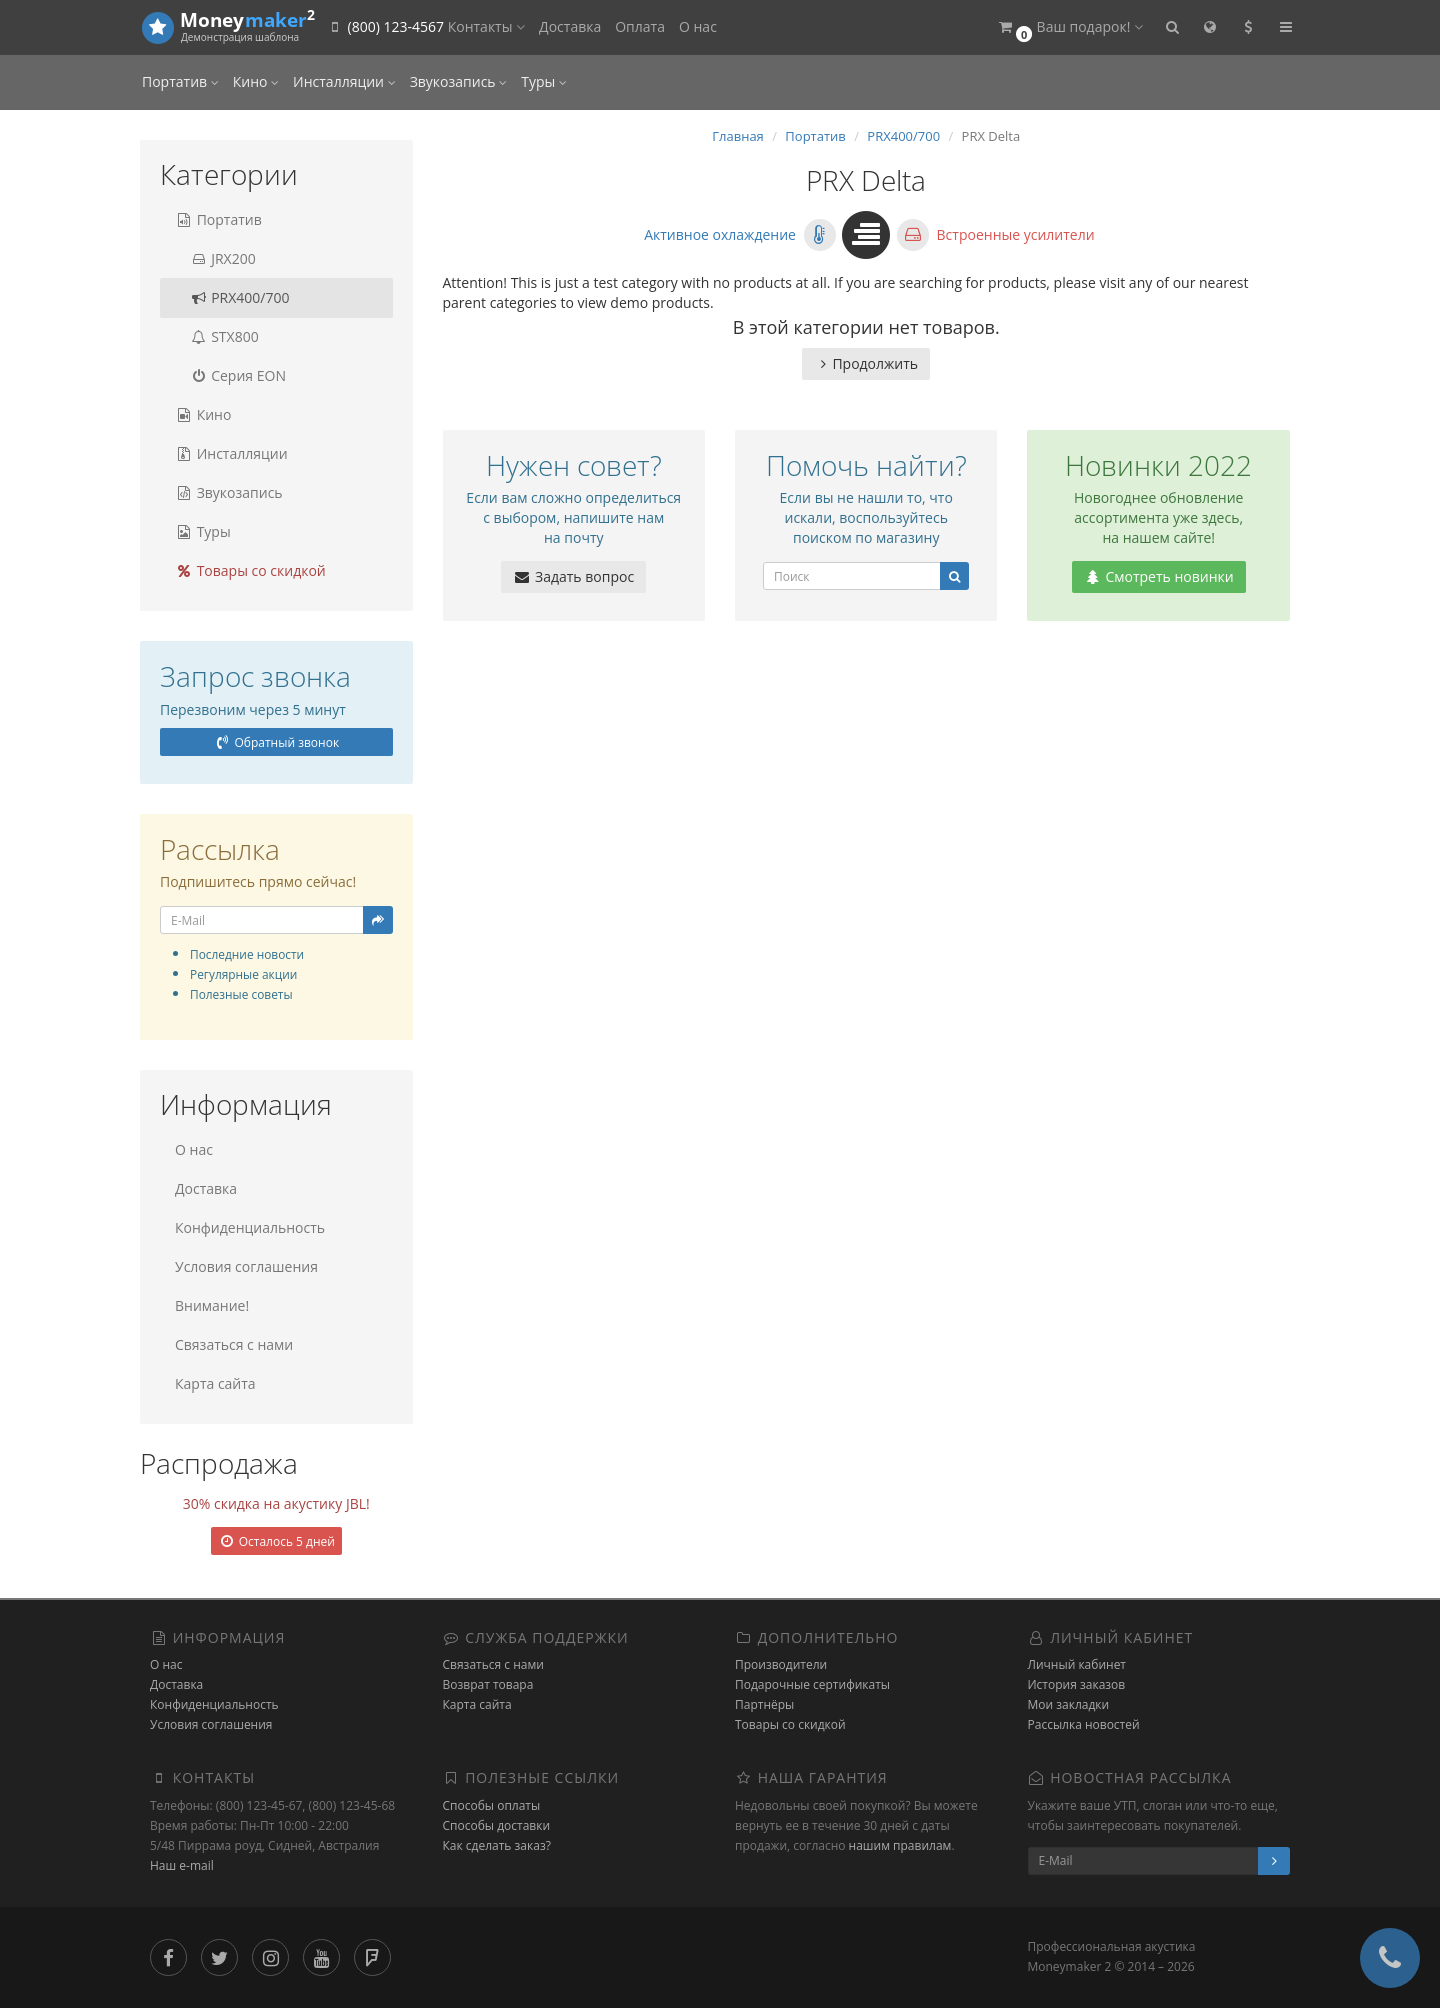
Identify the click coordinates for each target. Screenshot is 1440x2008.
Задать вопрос (573, 576)
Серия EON (230, 375)
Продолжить (866, 363)
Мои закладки (1069, 1704)
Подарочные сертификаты (812, 1684)
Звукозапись (459, 81)
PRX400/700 (232, 297)
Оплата (640, 26)
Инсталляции (344, 81)
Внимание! (212, 1305)
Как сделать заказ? (497, 1845)
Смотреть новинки (1159, 576)
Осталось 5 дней (276, 1541)
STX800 (217, 336)
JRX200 (215, 258)
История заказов (1077, 1684)
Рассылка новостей (1084, 1724)
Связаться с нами (234, 1344)
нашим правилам (900, 1845)
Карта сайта (215, 1383)
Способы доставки (497, 1825)
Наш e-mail (182, 1865)
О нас (698, 26)
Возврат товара (488, 1684)
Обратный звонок (276, 742)
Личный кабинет (1077, 1664)
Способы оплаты (492, 1805)
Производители (781, 1664)
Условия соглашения (246, 1266)
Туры (544, 81)
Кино (256, 81)
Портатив (180, 81)
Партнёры (764, 1704)
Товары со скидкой (250, 570)
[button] (1069, 27)
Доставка (570, 26)
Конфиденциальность (250, 1227)
